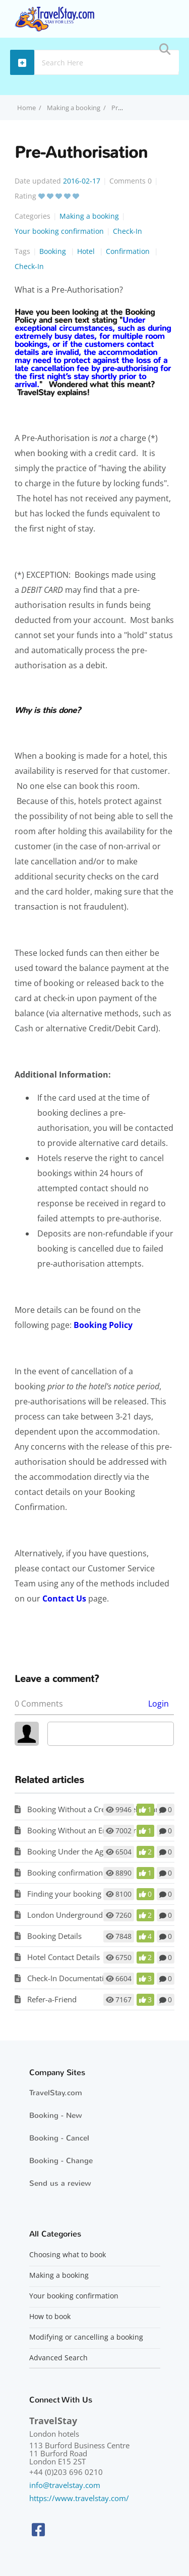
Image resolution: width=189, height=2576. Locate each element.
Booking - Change (61, 2161)
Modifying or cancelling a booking (86, 2337)
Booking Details (54, 1936)
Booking (53, 251)
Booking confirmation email (75, 1873)
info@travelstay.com (64, 2485)
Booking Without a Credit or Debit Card (95, 1809)
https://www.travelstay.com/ (79, 2498)
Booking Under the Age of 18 (77, 1851)
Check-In (127, 231)
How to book (50, 2317)
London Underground (65, 1915)
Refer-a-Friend (52, 1999)
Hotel (87, 251)
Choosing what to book (67, 2255)
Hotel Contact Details (63, 1957)
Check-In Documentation (70, 1978)
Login (158, 1703)
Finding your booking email (74, 1894)
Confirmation (129, 251)
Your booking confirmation (59, 231)
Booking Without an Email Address (87, 1830)
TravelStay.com (55, 2093)
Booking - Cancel (59, 2138)
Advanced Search (58, 2358)
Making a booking (73, 107)
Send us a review (60, 2183)
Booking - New (55, 2115)
